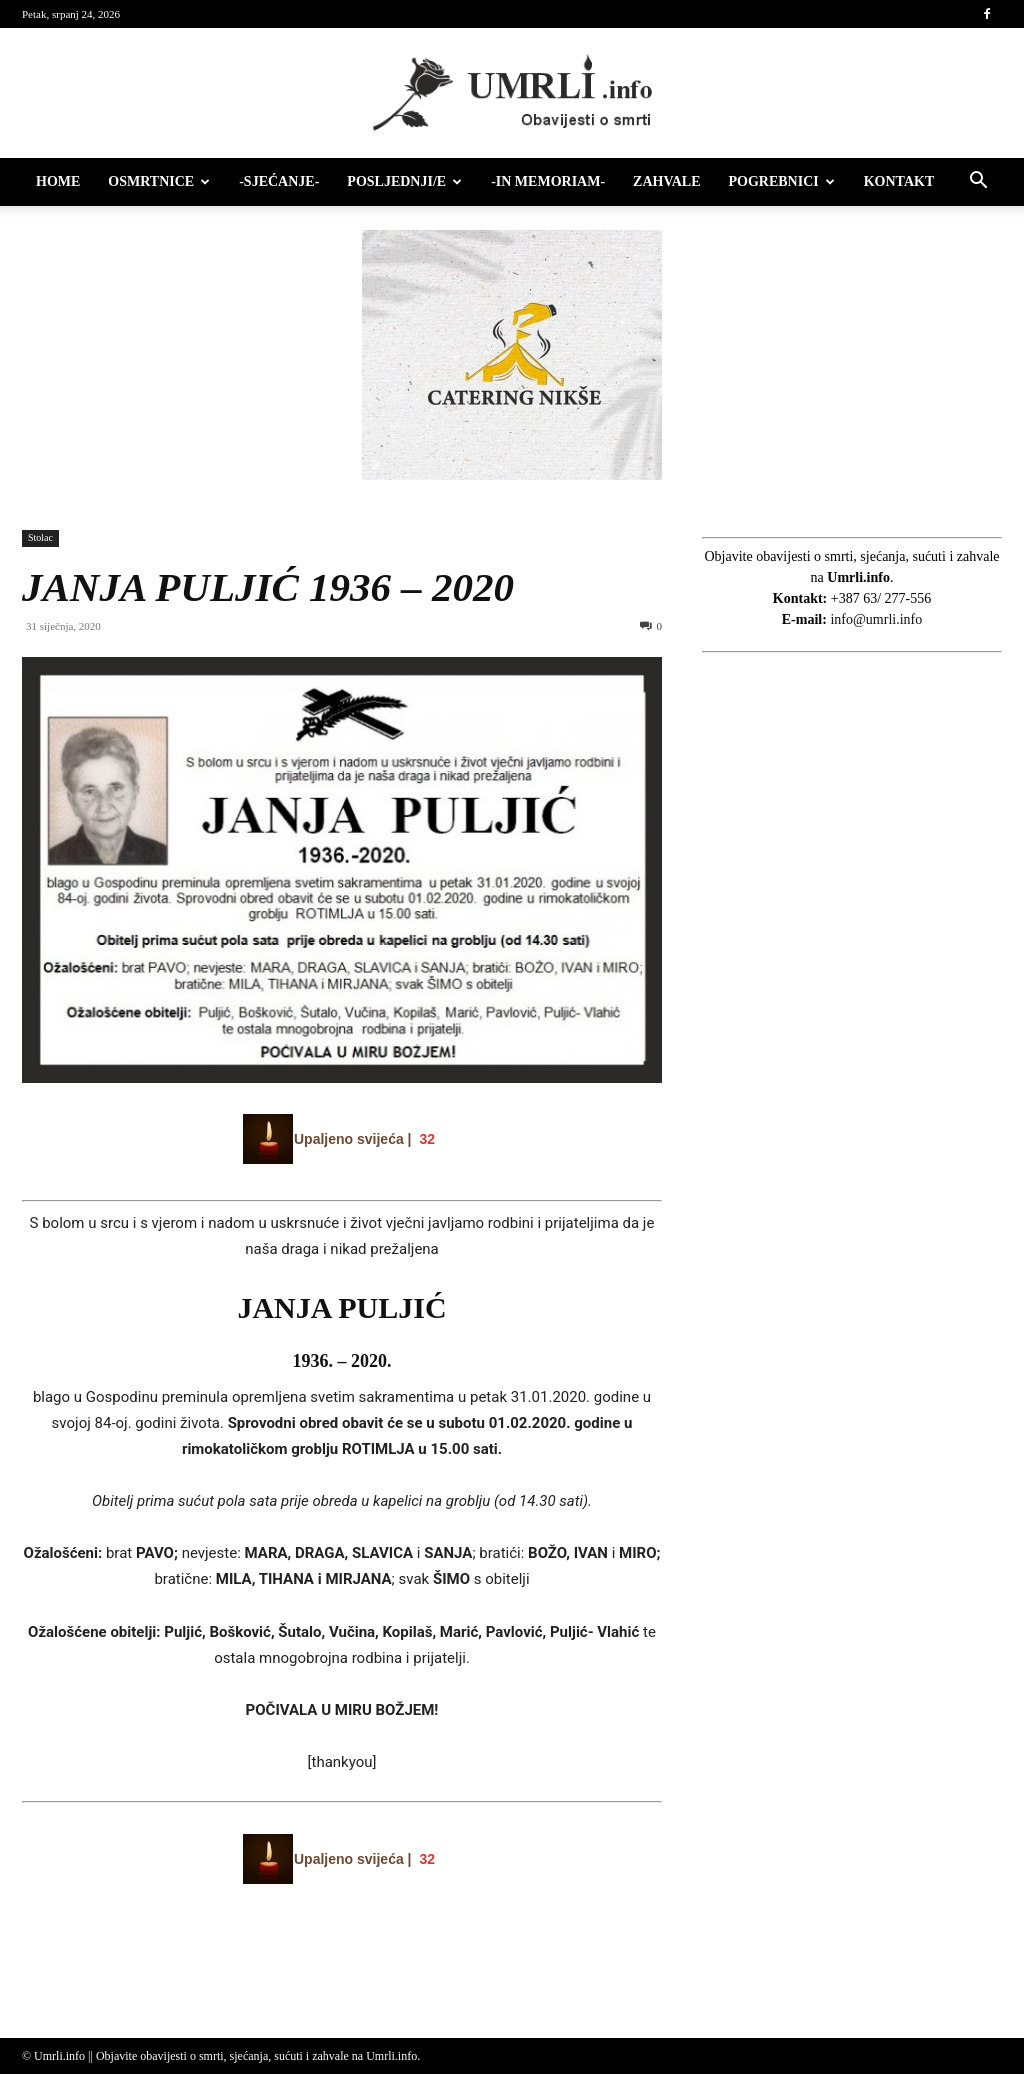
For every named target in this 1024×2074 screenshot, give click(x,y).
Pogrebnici (782, 181)
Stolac (40, 537)
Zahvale (666, 181)
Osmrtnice (159, 181)
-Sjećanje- (279, 181)
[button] (978, 183)
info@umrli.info (876, 619)
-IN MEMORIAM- (548, 181)
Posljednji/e (404, 181)
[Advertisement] (852, 1040)
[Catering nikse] (512, 475)
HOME (58, 181)
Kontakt (899, 181)
